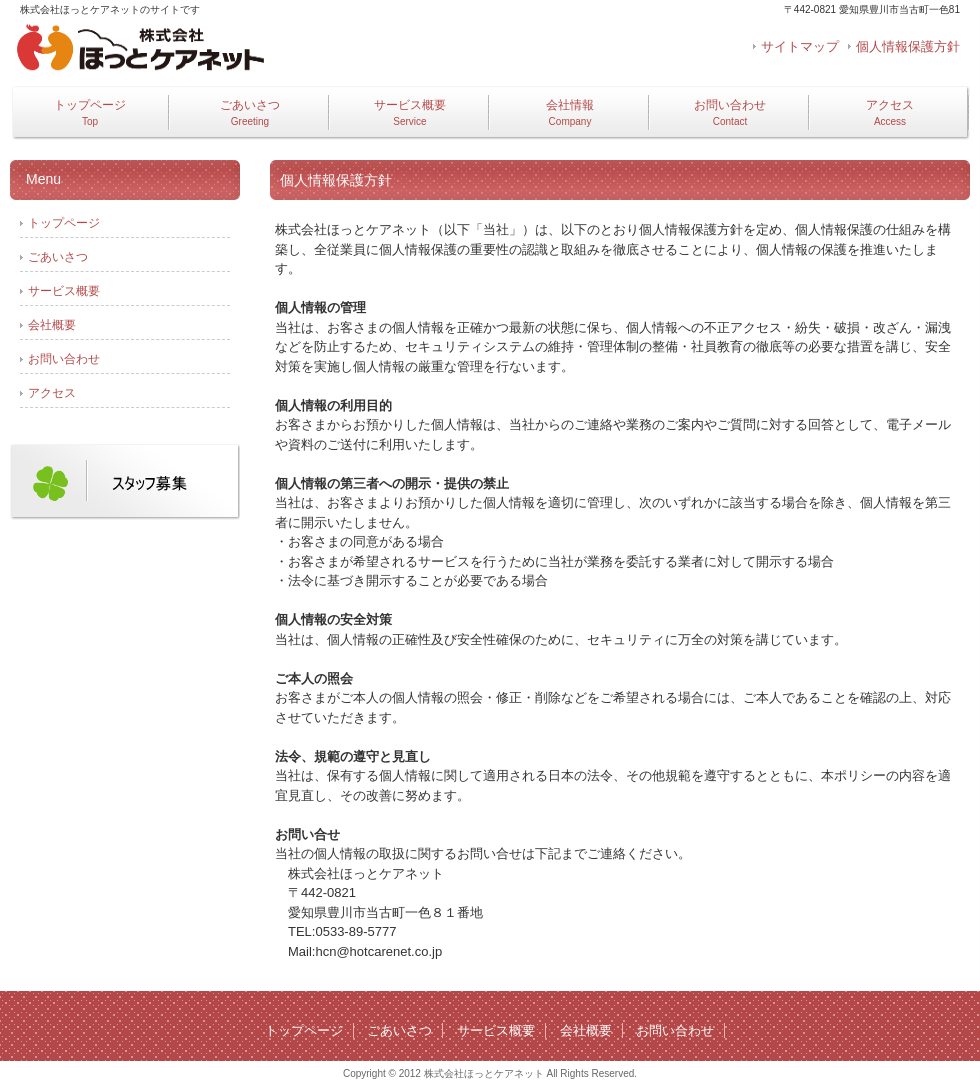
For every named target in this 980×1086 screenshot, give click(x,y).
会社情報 (570, 112)
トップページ (90, 112)
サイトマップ (800, 46)
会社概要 (52, 325)
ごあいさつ (250, 112)
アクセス (890, 112)
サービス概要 (410, 112)
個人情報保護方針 (908, 46)
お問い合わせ (730, 112)
